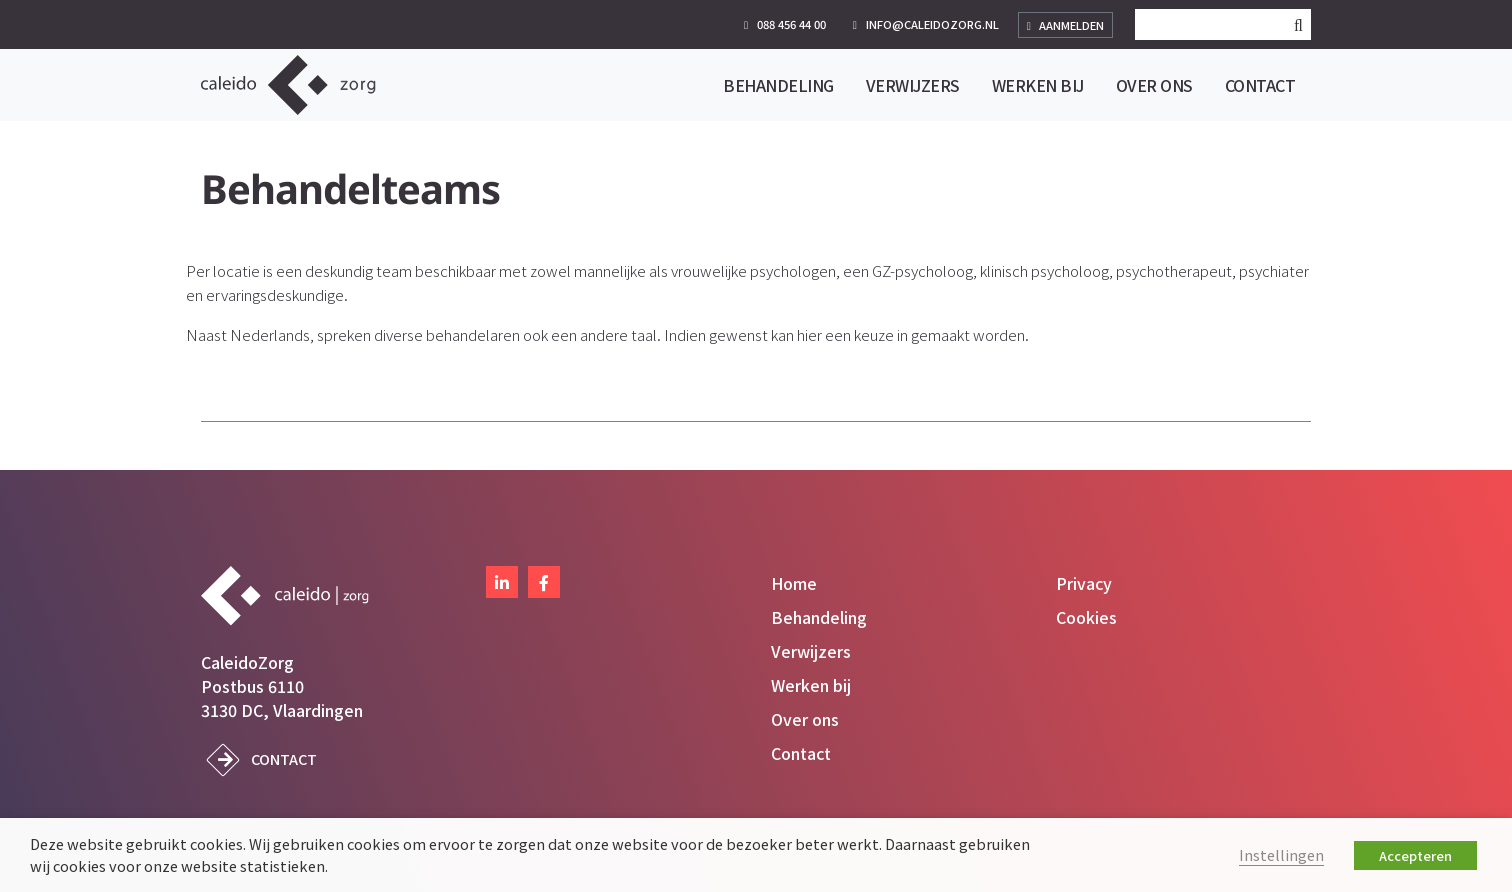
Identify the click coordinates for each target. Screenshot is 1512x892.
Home (794, 583)
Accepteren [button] (1415, 855)
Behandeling (819, 617)
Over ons (805, 719)
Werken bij (811, 685)
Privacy (1084, 583)
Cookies (1086, 617)
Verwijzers (811, 651)
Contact (284, 758)
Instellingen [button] (1281, 854)
